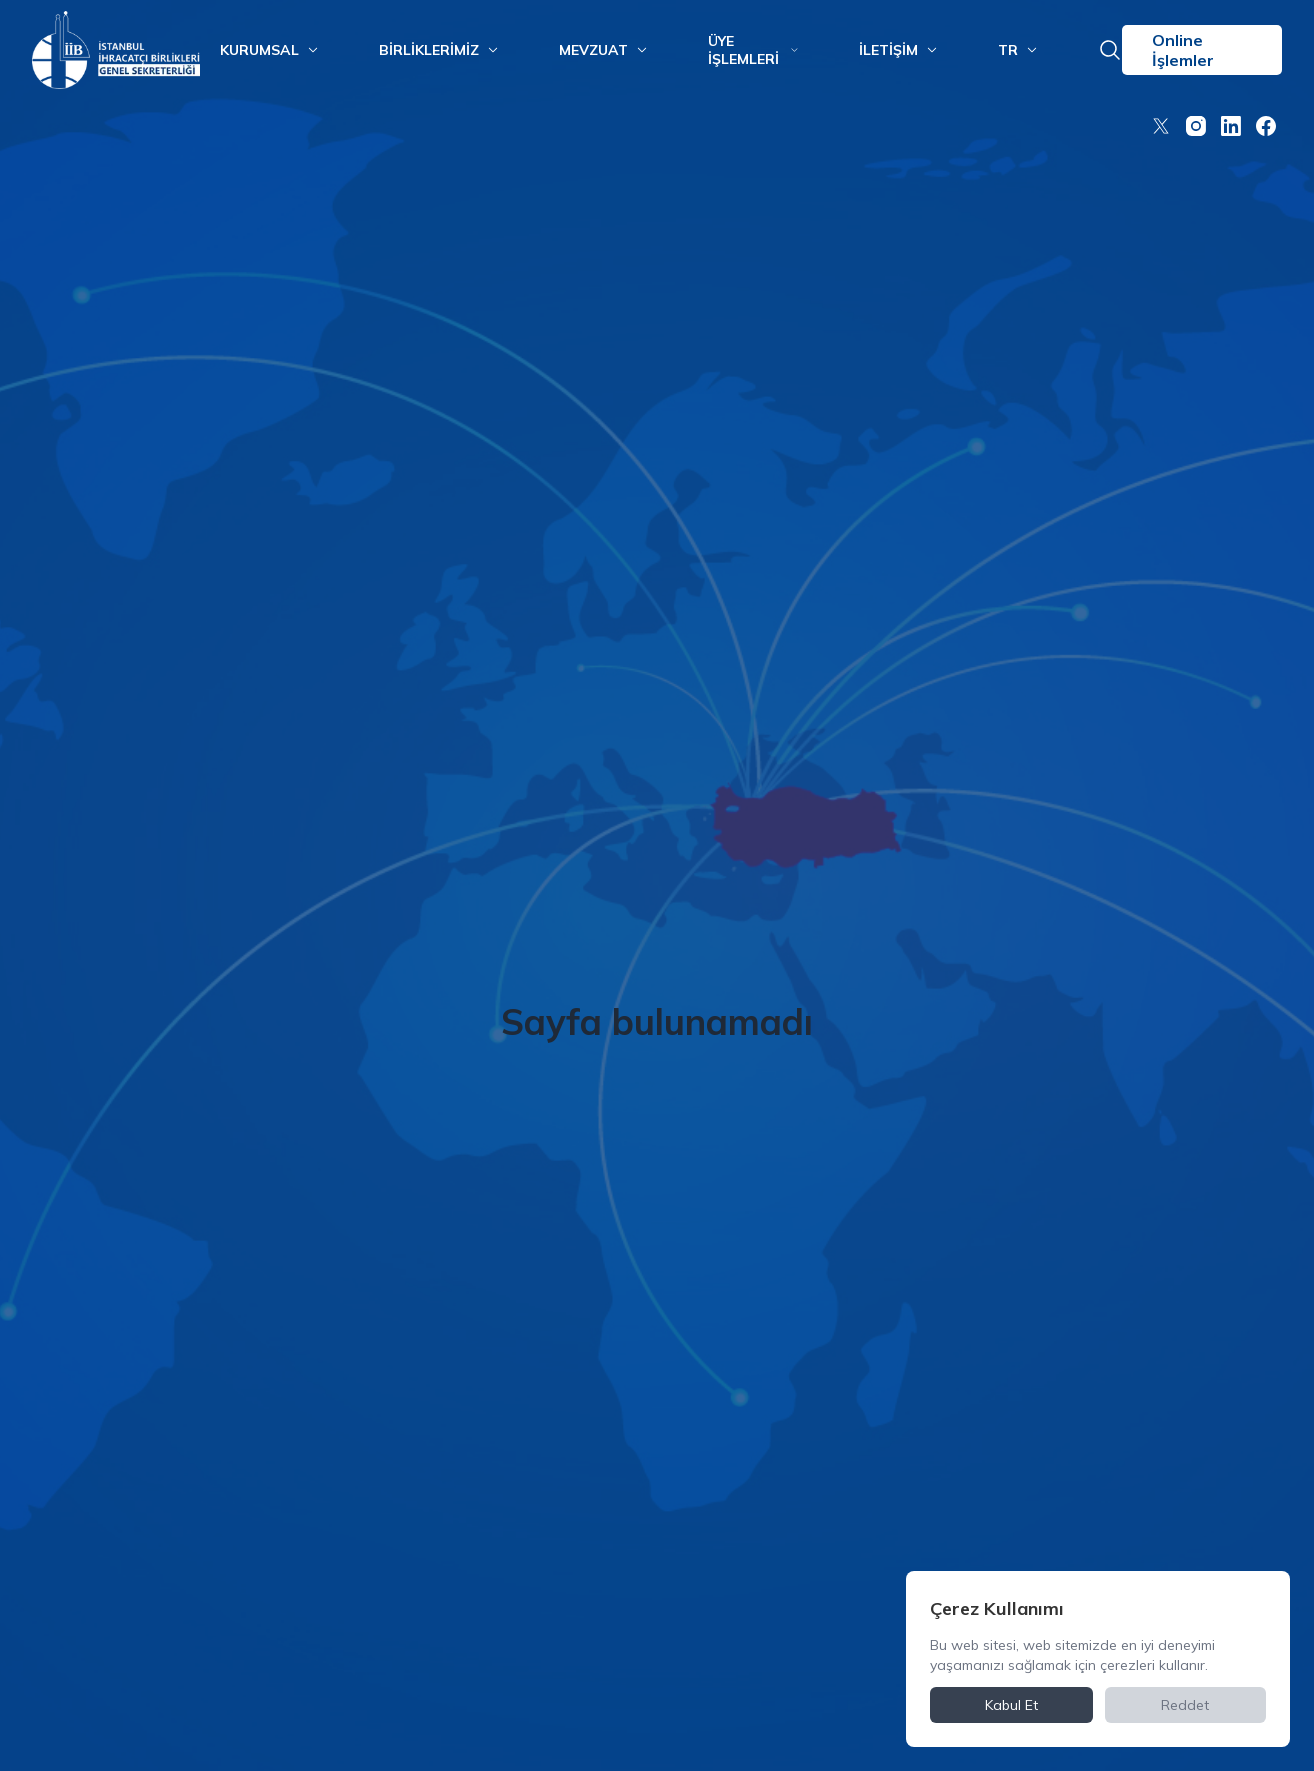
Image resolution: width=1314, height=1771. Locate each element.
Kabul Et (1011, 1705)
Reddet (1185, 1705)
